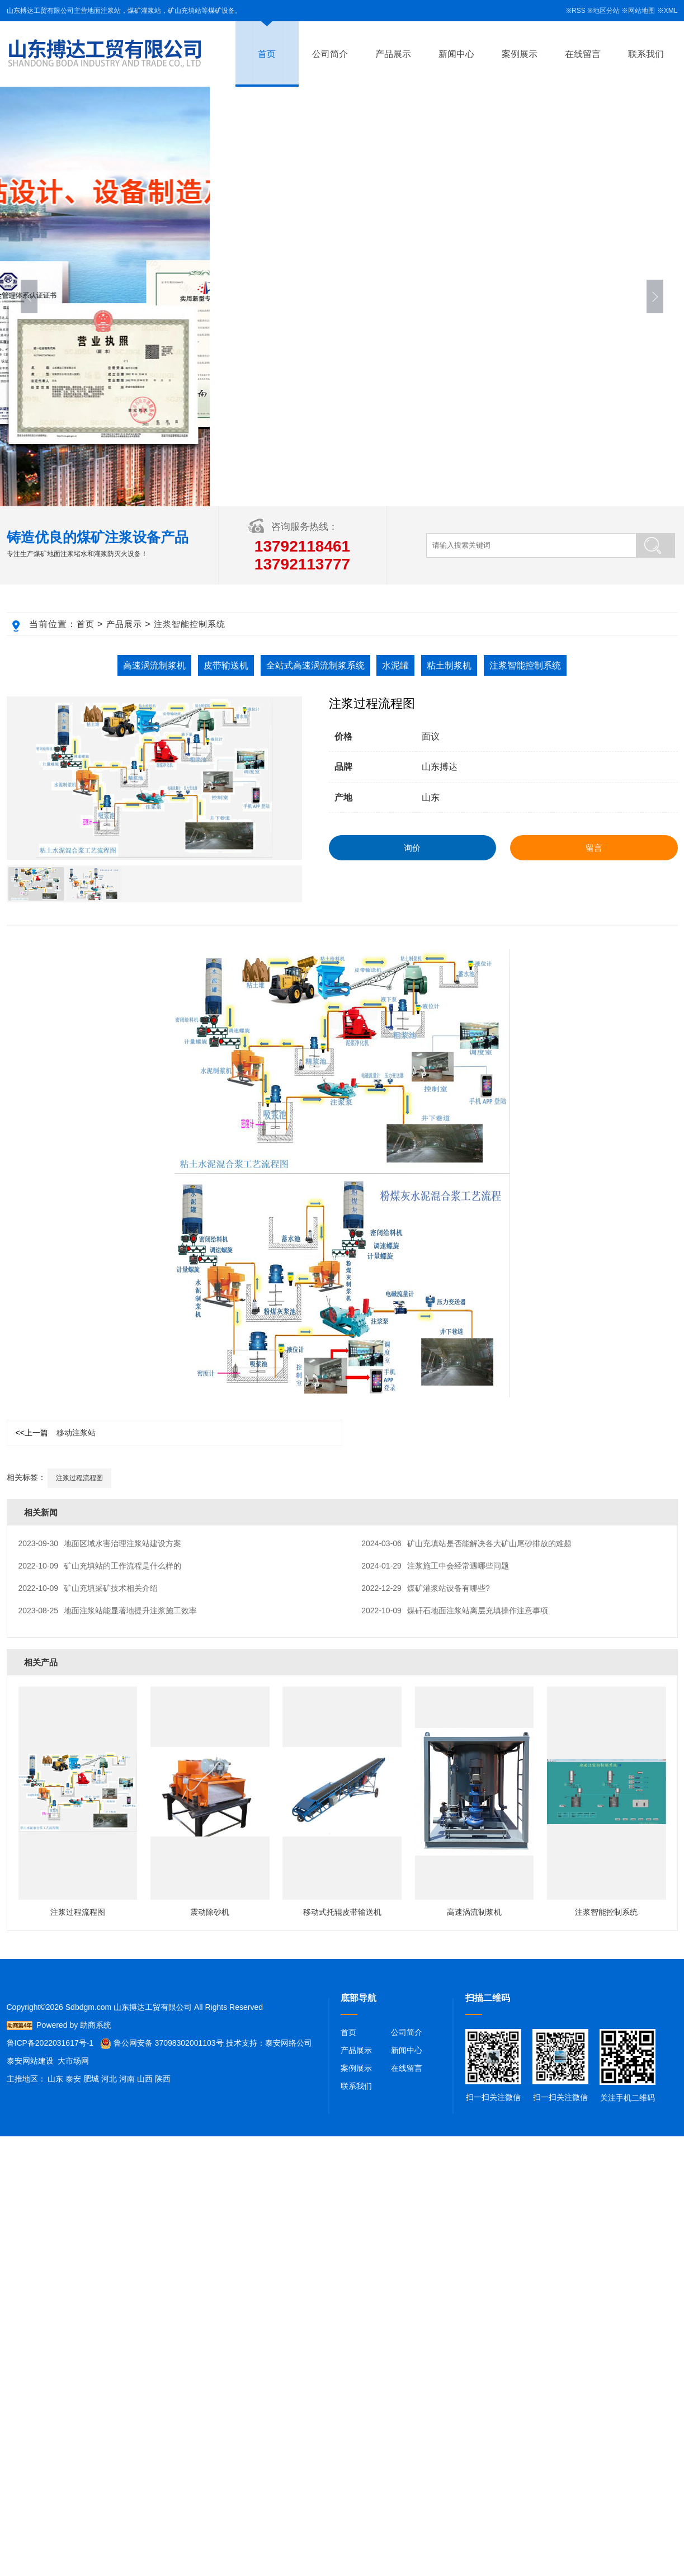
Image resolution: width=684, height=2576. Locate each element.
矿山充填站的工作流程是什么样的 (100, 1565)
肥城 (91, 2078)
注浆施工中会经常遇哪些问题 (435, 1565)
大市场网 (73, 2060)
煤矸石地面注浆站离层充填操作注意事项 (454, 1610)
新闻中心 (456, 54)
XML (671, 11)
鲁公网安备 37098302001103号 (162, 2042)
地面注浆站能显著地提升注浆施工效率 (107, 1610)
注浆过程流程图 (79, 1478)
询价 (412, 848)
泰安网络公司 (288, 2042)
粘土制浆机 (449, 665)
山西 (145, 2078)
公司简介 (330, 54)
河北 (109, 2078)
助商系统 (95, 2025)
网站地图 (641, 11)
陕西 (163, 2078)
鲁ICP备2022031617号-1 (50, 2042)
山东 (55, 2078)
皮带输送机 (226, 665)
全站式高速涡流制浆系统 (315, 665)
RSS (579, 11)
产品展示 (393, 54)
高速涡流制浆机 (154, 665)
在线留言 (583, 54)
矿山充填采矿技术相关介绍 (88, 1588)
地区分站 (606, 11)
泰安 (73, 2078)
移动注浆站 (56, 1432)
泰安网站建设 (30, 2060)
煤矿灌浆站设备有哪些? (425, 1588)
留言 (594, 848)
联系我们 (646, 54)
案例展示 (519, 54)
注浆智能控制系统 (189, 624)
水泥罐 (395, 665)
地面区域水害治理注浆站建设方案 (100, 1543)
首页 (267, 54)
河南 (127, 2078)
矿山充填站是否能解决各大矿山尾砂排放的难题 (466, 1543)
